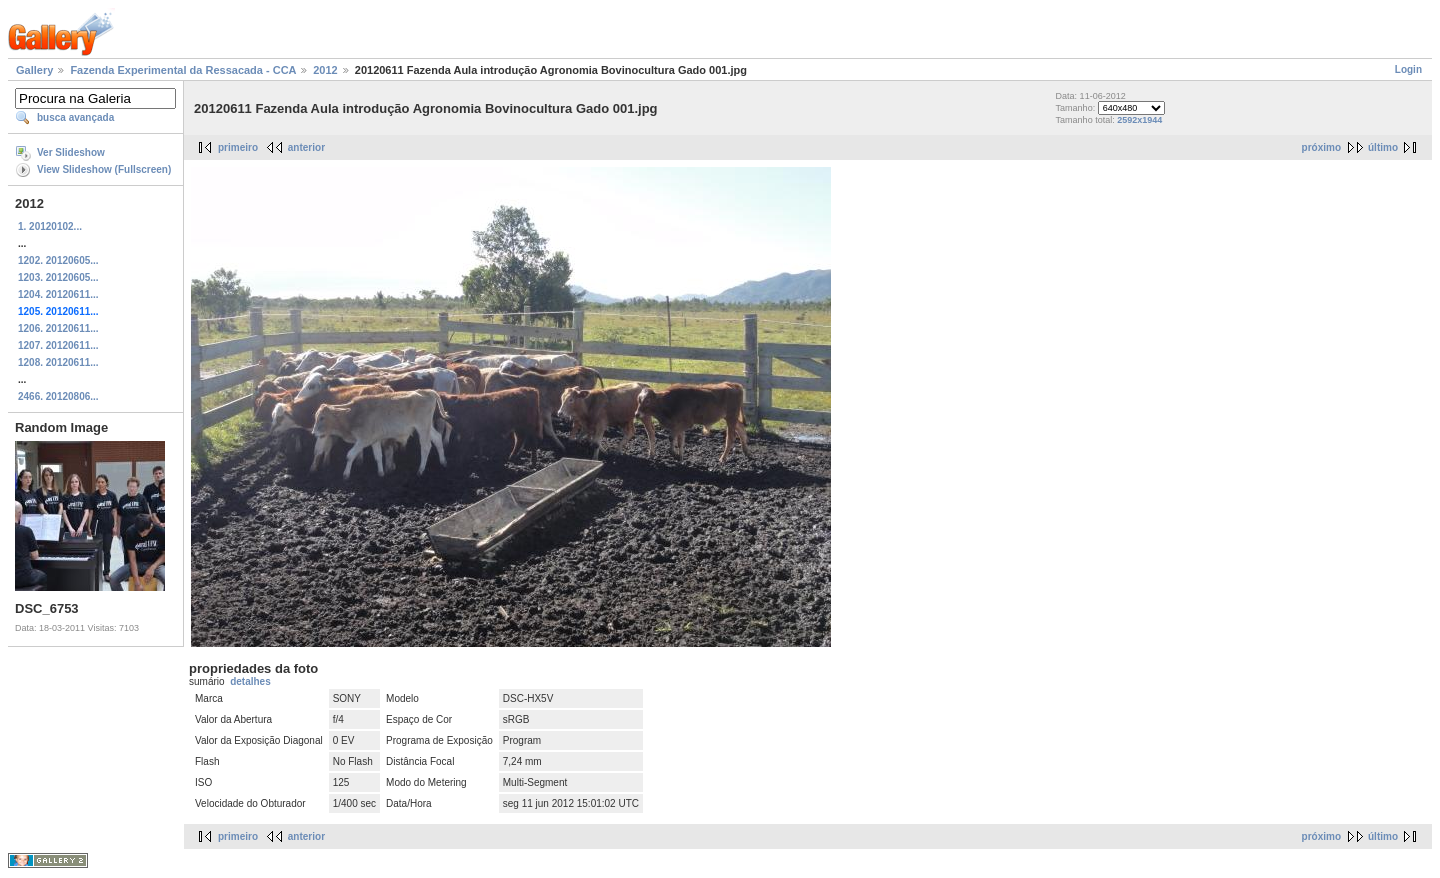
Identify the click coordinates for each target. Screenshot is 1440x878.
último (1383, 147)
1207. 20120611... (58, 345)
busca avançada (75, 117)
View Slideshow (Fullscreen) (104, 169)
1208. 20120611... (58, 362)
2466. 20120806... (58, 396)
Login (1408, 69)
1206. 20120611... (58, 328)
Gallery (34, 70)
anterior (306, 147)
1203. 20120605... (58, 277)
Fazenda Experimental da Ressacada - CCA (183, 70)
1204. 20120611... (58, 294)
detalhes (250, 681)
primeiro (238, 147)
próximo (1321, 147)
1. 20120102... (50, 226)
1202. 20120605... (58, 260)
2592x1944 (1139, 120)
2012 (325, 70)
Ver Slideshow (71, 152)
